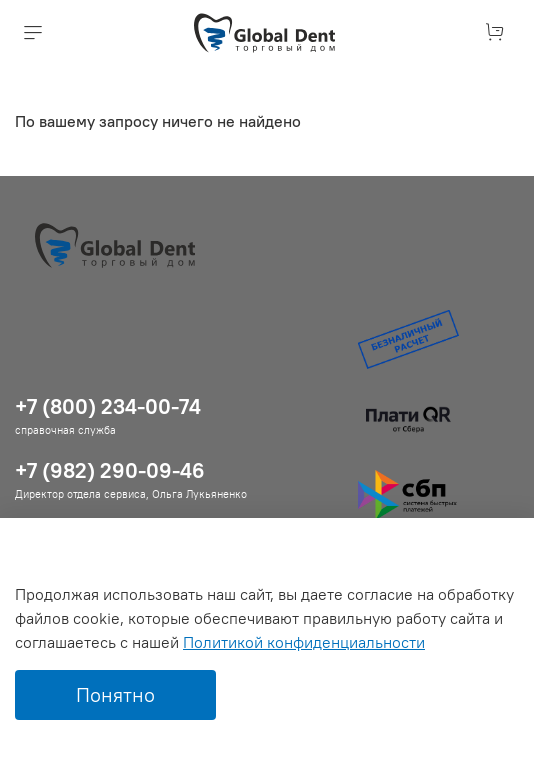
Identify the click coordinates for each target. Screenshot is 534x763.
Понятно (115, 694)
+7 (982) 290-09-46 (110, 470)
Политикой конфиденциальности (304, 642)
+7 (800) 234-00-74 (108, 406)
